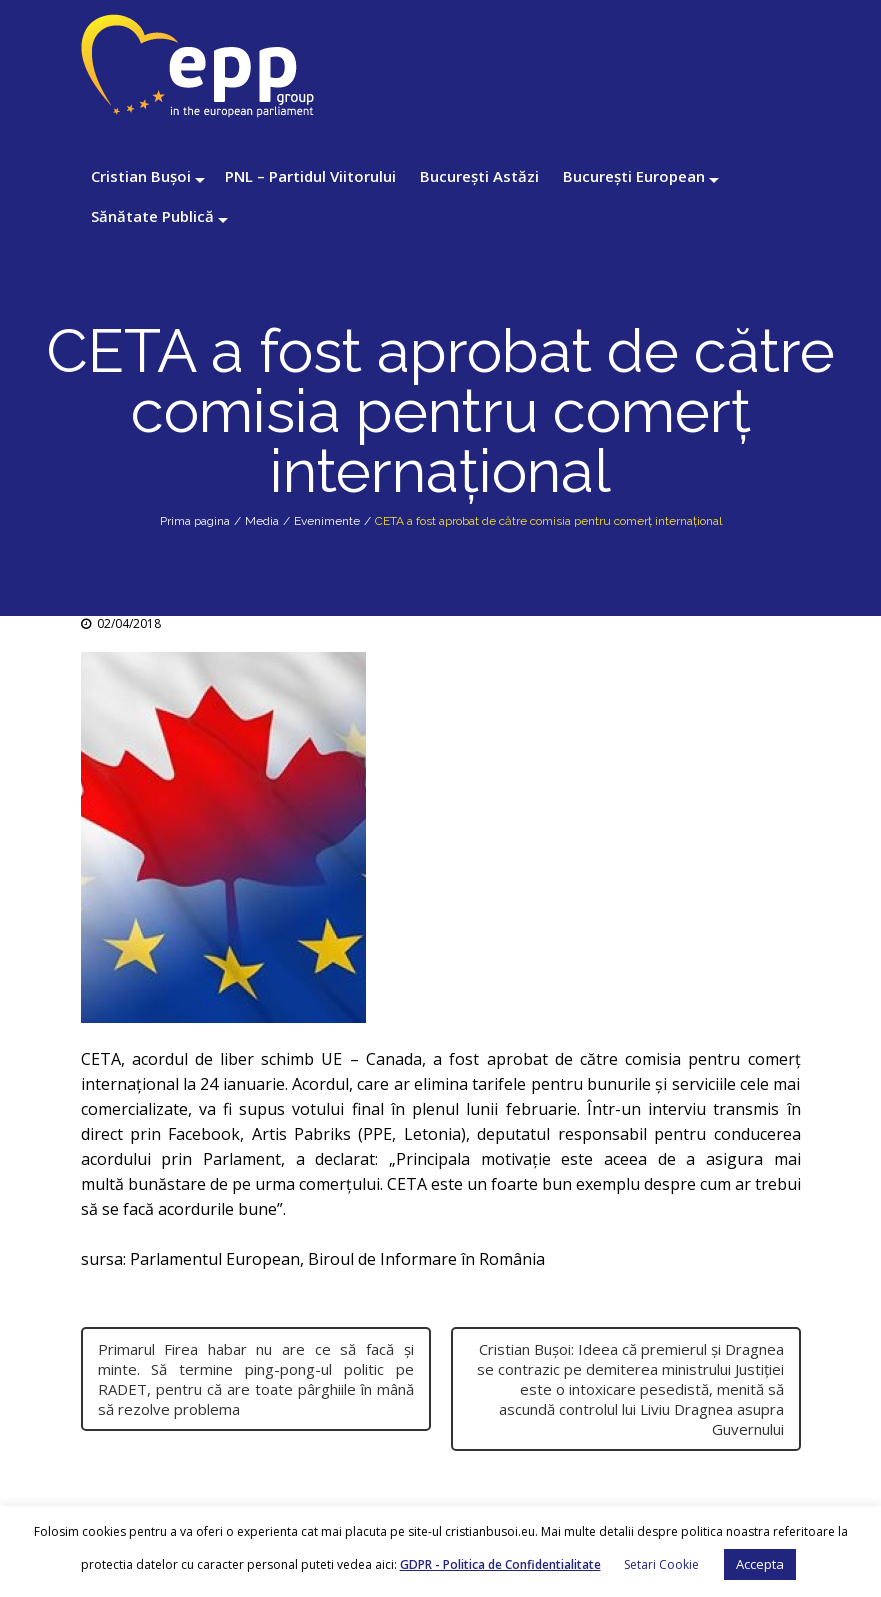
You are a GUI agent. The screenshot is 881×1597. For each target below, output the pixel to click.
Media (262, 521)
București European (634, 176)
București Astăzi (479, 176)
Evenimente (327, 521)
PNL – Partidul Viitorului (310, 176)
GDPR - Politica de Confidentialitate (500, 1564)
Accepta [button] (760, 1564)
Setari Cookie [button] (661, 1564)
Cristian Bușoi (141, 176)
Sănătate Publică (152, 216)
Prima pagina (195, 521)
